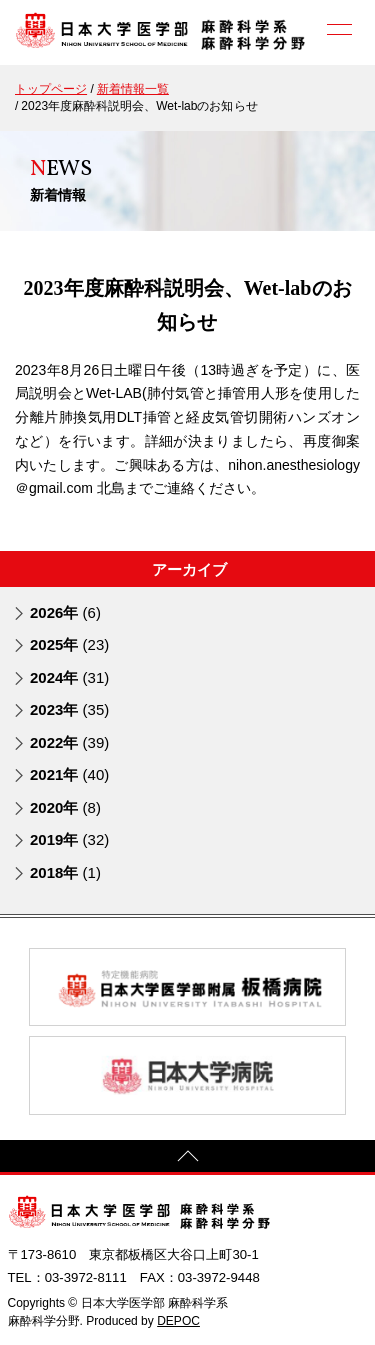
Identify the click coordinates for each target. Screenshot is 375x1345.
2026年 (65, 612)
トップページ (51, 89)
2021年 (69, 774)
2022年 (69, 742)
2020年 (65, 807)
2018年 (65, 872)
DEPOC (178, 1321)
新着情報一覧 (133, 89)
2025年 (69, 644)
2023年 (69, 709)
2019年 (69, 839)
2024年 (69, 677)
